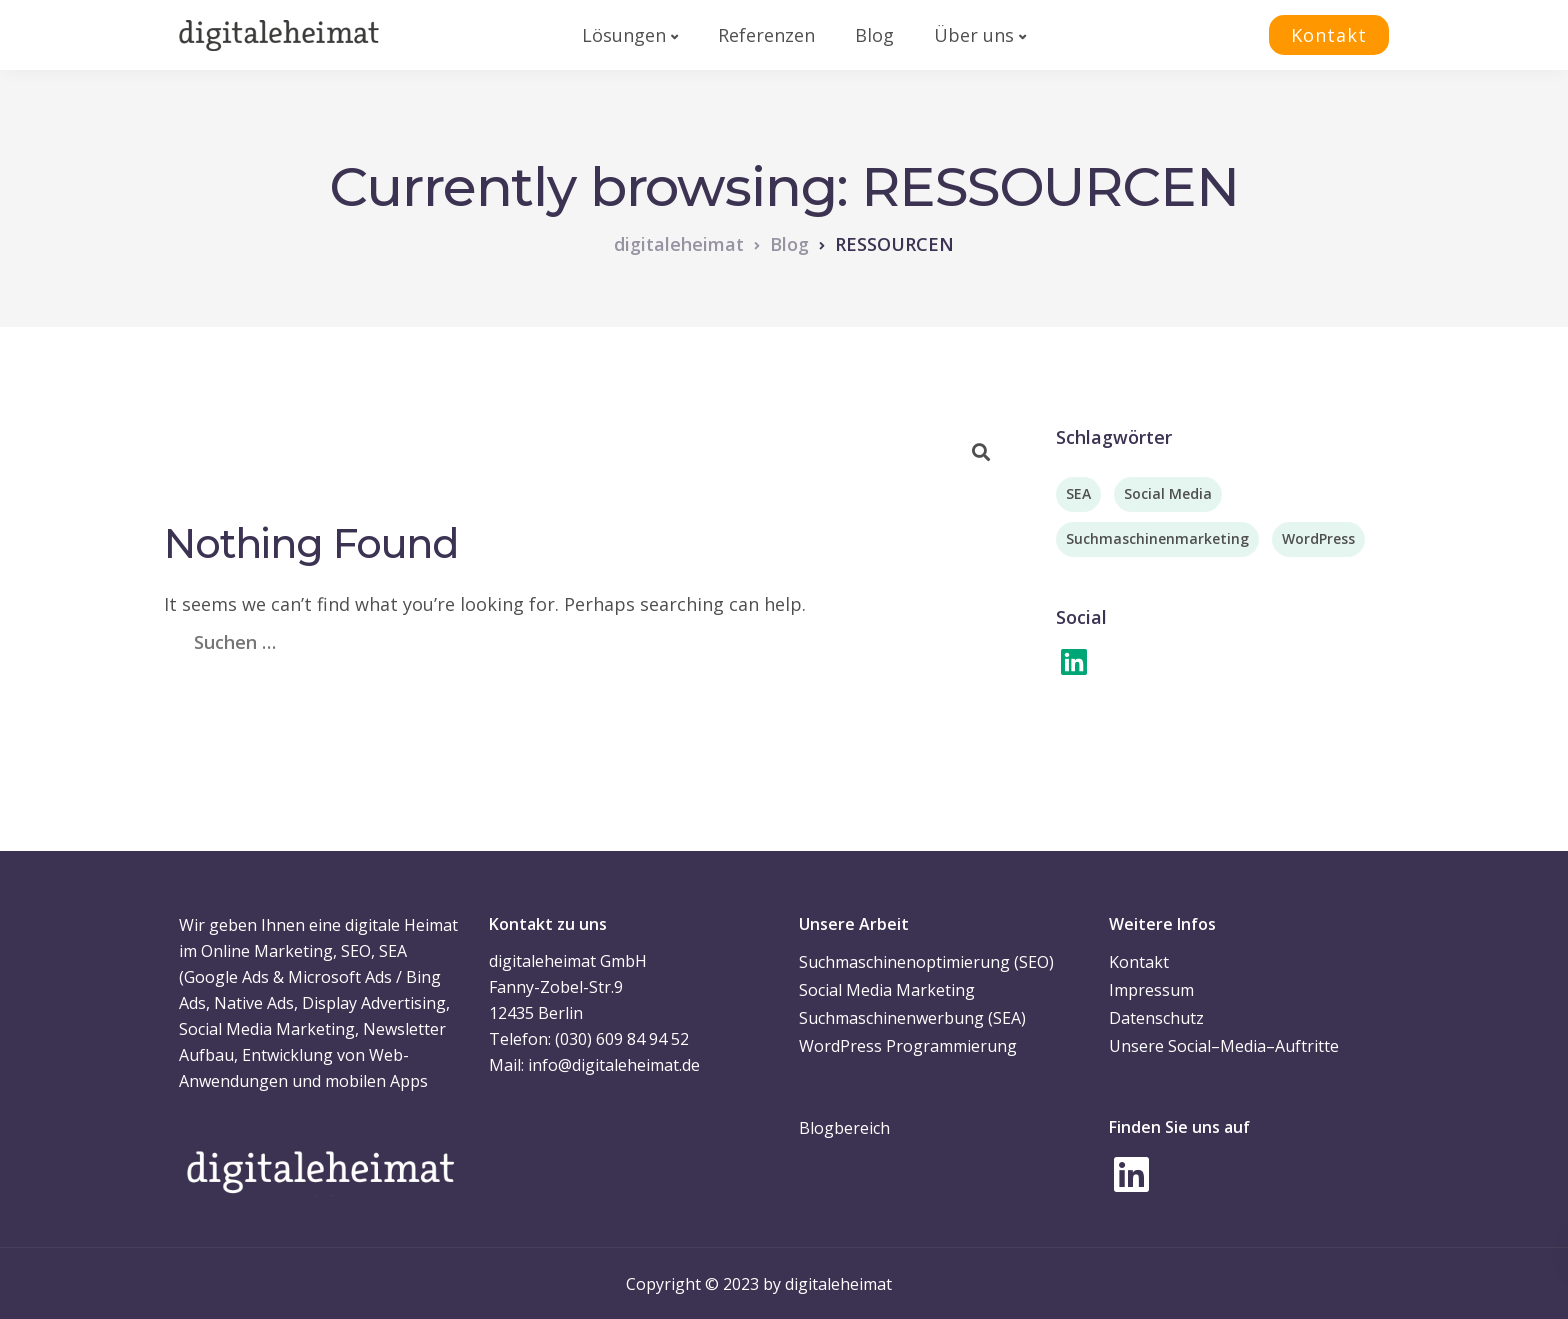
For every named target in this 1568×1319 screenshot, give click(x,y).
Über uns (974, 35)
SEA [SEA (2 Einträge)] (1078, 493)
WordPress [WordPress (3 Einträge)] (1318, 538)
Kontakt (1329, 35)
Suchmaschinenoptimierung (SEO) (926, 962)
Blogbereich (844, 1128)
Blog (874, 35)
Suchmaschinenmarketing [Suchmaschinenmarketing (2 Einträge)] (1157, 538)
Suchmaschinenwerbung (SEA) (912, 1018)
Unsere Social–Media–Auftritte (1224, 1046)
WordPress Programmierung (908, 1046)
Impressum (1151, 990)
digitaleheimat (838, 1284)
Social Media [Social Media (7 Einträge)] (1168, 493)
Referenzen (766, 35)
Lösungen (624, 35)
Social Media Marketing (887, 990)
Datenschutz (1156, 1018)
